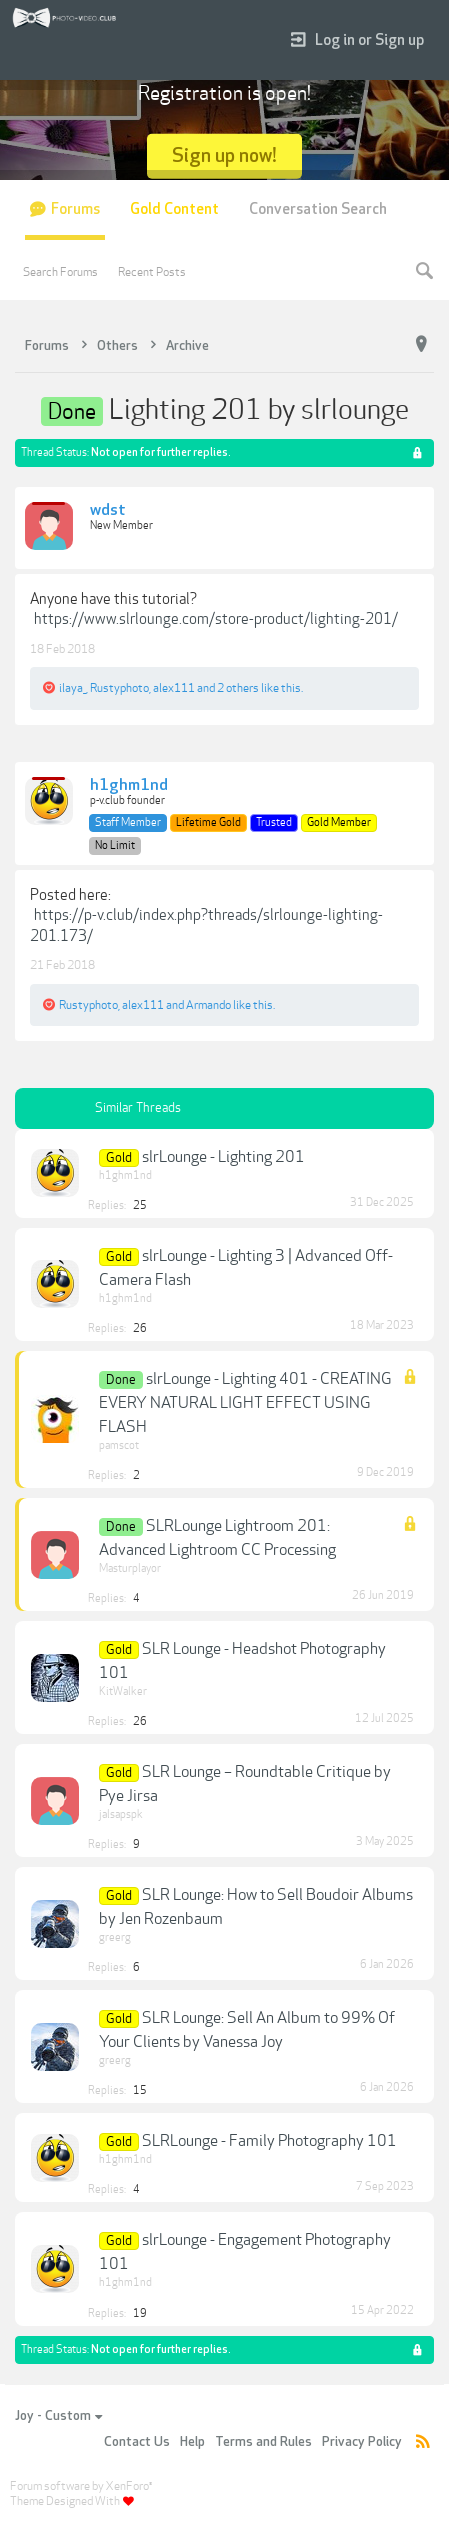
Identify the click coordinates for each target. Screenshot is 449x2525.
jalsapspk (121, 1814)
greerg (115, 1937)
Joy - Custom (58, 2416)
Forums (75, 209)
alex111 (174, 688)
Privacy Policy (362, 2442)
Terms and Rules (263, 2442)
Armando (208, 1005)
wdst (108, 511)
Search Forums (60, 272)
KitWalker (123, 1691)
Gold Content (174, 209)
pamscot (119, 1445)
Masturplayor (130, 1568)
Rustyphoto (119, 688)
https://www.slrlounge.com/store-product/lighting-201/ (216, 619)
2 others (238, 688)
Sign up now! (224, 155)
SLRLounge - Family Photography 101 (269, 2141)
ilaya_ (72, 688)
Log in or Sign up (357, 40)
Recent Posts (152, 272)
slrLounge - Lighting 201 (223, 1157)
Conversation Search (318, 209)
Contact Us (137, 2442)
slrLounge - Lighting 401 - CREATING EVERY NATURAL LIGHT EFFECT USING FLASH (245, 1403)
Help (192, 2442)
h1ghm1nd (129, 786)
